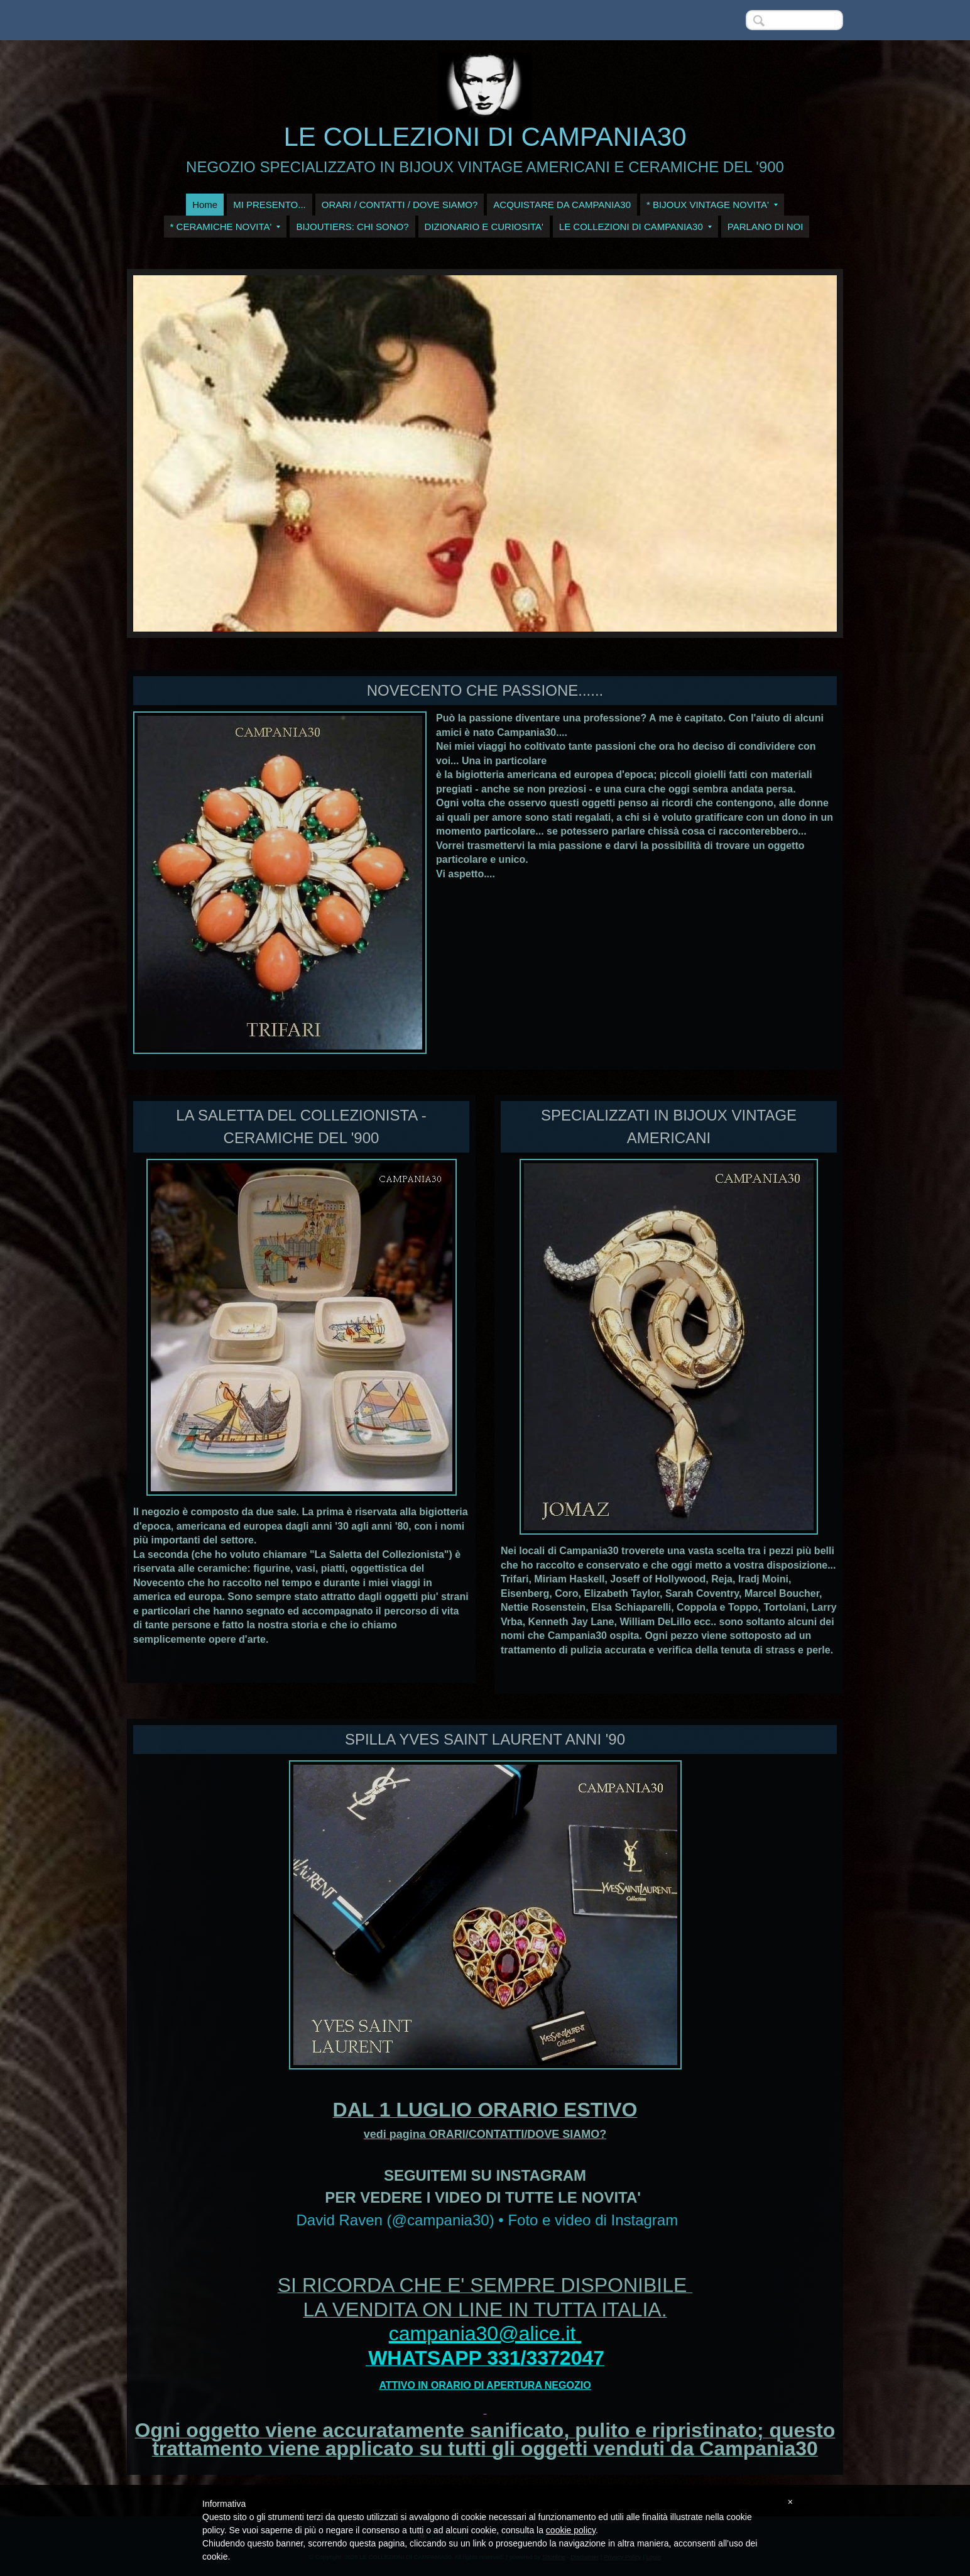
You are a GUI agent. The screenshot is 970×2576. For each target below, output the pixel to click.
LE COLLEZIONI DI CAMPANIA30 (484, 136)
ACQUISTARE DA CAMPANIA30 (562, 204)
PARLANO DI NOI (766, 226)
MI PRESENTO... (269, 204)
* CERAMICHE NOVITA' (225, 226)
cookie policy (571, 2530)
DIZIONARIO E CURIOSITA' (484, 226)
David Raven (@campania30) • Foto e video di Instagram (487, 2220)
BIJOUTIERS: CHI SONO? (352, 226)
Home (204, 204)
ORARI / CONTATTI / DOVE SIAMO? (400, 204)
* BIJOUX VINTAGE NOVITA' (712, 204)
